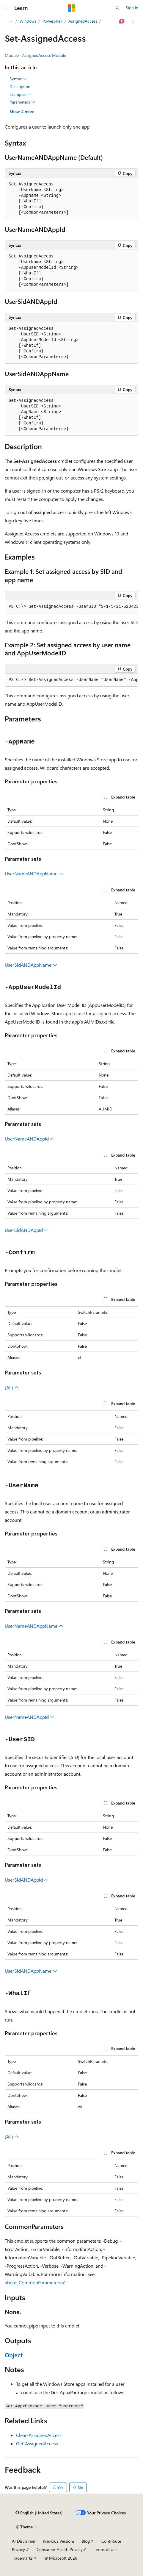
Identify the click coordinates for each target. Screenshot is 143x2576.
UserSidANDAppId (27, 1230)
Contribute (111, 2541)
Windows (28, 21)
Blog (86, 2541)
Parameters (22, 102)
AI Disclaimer (24, 2541)
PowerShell (52, 21)
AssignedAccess (82, 21)
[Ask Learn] (122, 21)
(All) (12, 1387)
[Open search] (117, 8)
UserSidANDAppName (31, 965)
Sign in (132, 7)
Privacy (18, 2549)
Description (20, 86)
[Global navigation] (6, 8)
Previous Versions (59, 2541)
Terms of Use (105, 2549)
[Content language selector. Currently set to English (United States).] (39, 2513)
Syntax (18, 79)
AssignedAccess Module (44, 55)
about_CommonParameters (33, 2282)
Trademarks (22, 2558)
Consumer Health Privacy (60, 2549)
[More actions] (133, 21)
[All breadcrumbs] (10, 21)
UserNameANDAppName (34, 873)
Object (14, 2355)
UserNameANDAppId (30, 1138)
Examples (21, 94)
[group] (71, 606)
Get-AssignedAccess (37, 2443)
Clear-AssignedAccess (39, 2435)
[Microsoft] (72, 8)
